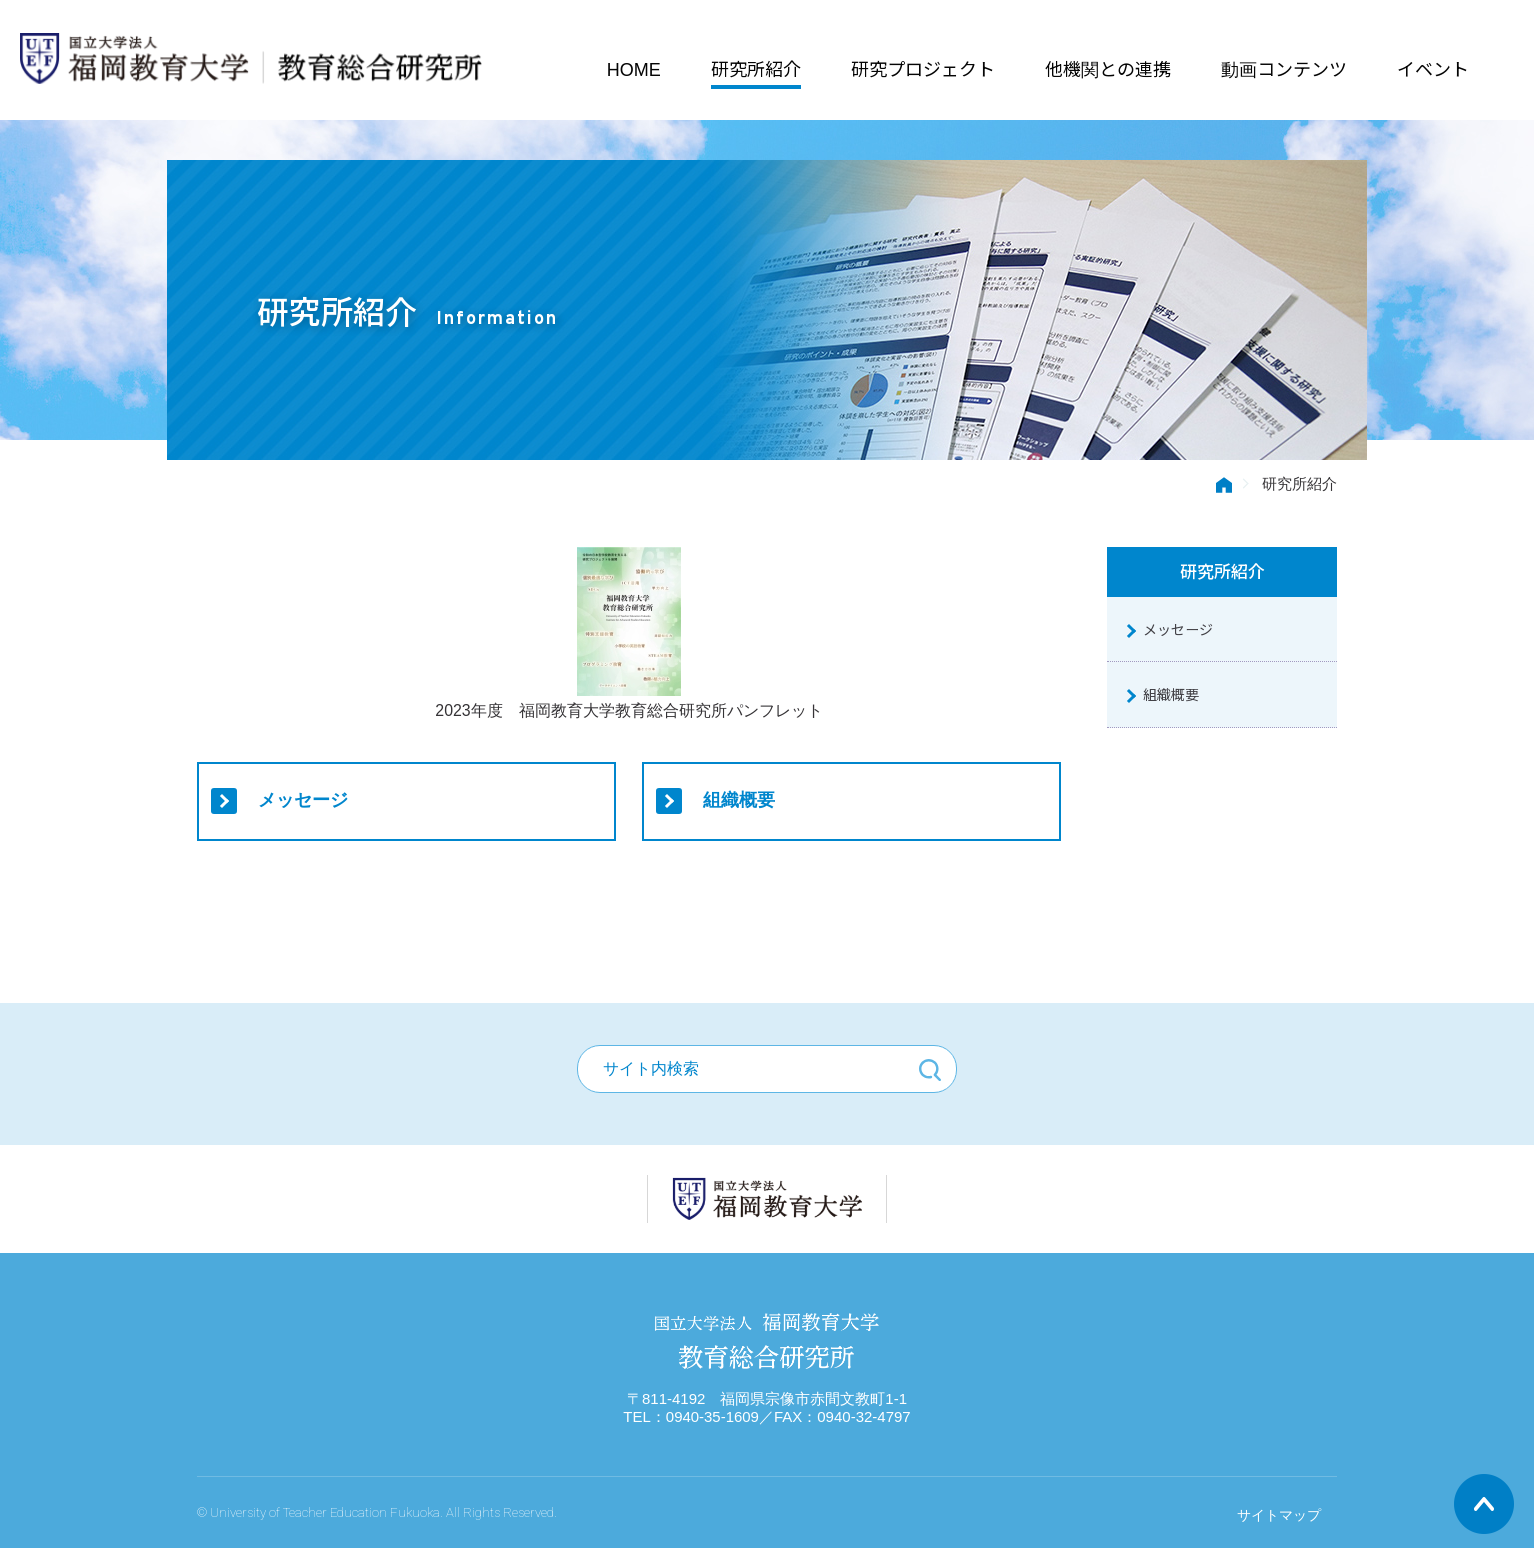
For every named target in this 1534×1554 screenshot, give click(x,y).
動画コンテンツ (1283, 67)
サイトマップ (1279, 1521)
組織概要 (740, 801)
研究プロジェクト (922, 67)
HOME (633, 67)
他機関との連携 (1107, 67)
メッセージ (304, 801)
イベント (1432, 67)
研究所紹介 (755, 67)
